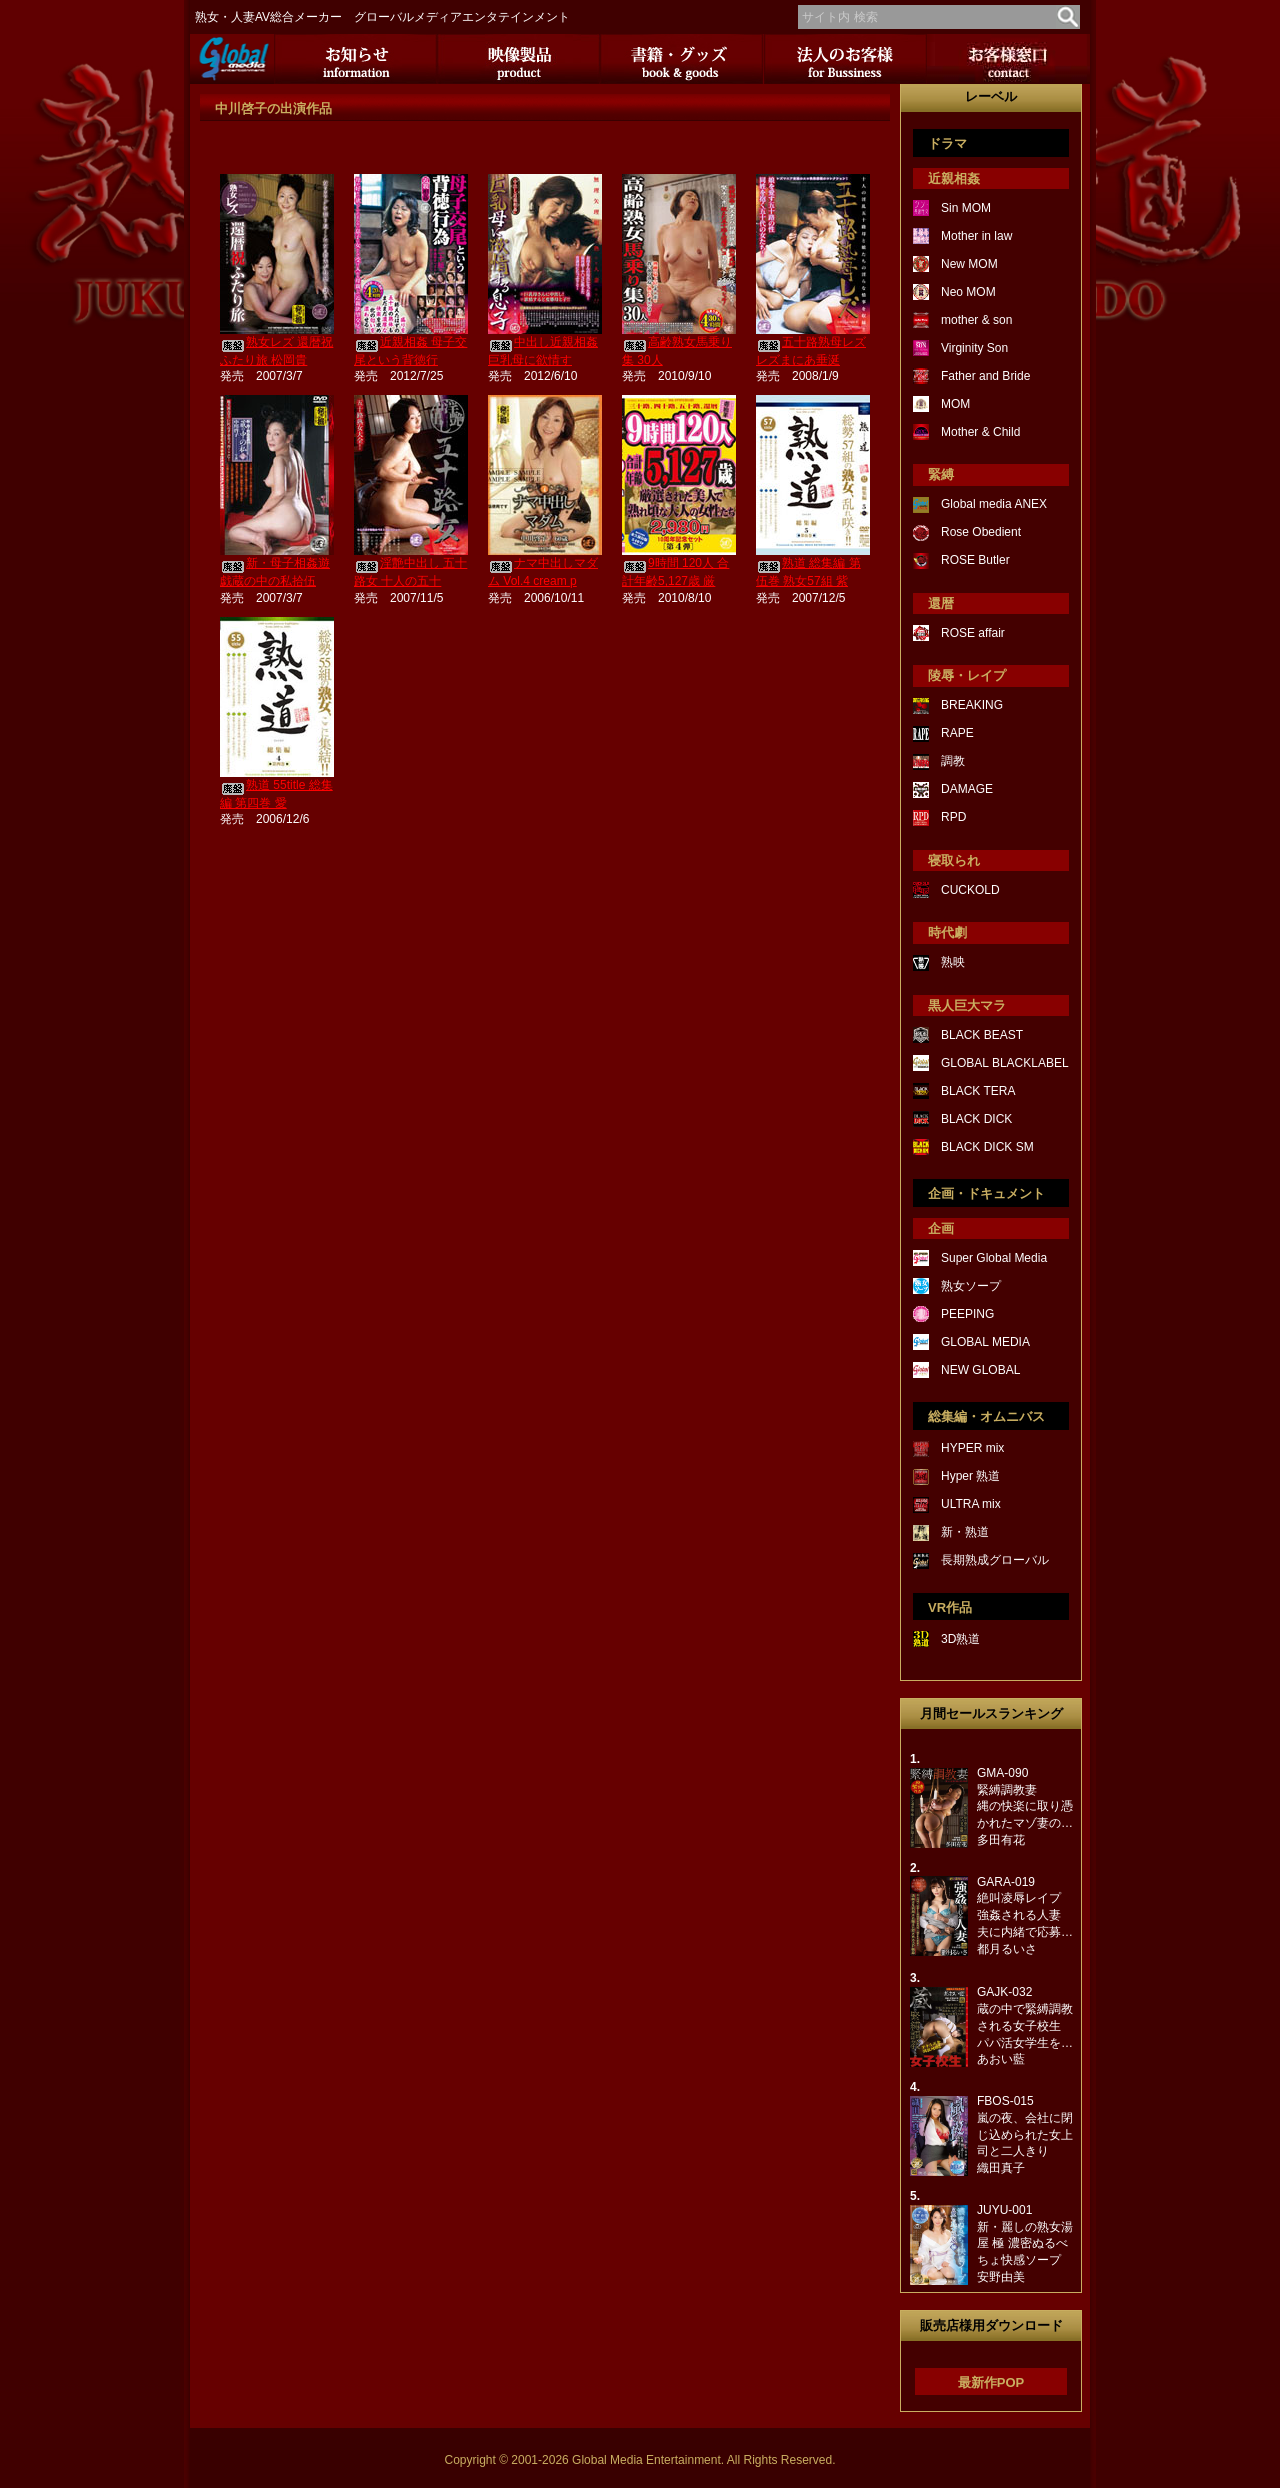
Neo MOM (968, 292)
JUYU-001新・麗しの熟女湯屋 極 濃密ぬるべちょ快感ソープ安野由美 (1025, 2243)
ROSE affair (973, 633)
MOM (955, 404)
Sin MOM (966, 208)
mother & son (976, 320)
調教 (953, 761)
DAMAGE (967, 789)
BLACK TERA (978, 1091)
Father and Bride (985, 376)
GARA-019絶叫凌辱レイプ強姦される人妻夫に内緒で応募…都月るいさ (1025, 1915)
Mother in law (976, 236)
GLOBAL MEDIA (985, 1342)
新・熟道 (965, 1532)
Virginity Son (974, 348)
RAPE (957, 733)
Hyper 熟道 (970, 1476)
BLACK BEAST (982, 1035)
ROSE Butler (975, 560)
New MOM (969, 264)
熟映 (953, 962)
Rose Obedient (981, 532)
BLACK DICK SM (987, 1147)
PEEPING (967, 1314)
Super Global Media (994, 1258)
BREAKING (972, 705)
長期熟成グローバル (995, 1560)
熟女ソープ (971, 1286)
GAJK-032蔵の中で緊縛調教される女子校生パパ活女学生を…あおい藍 (1025, 2025)
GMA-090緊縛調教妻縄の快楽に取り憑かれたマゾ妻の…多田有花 (1025, 1806)
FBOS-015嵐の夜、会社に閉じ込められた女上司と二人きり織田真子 (1025, 2134)
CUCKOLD (970, 890)
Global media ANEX (994, 504)
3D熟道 (960, 1639)
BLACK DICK (976, 1119)
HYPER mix (972, 1448)
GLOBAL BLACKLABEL (1005, 1063)
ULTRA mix (971, 1504)
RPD (953, 817)
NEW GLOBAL (980, 1370)
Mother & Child (980, 432)
